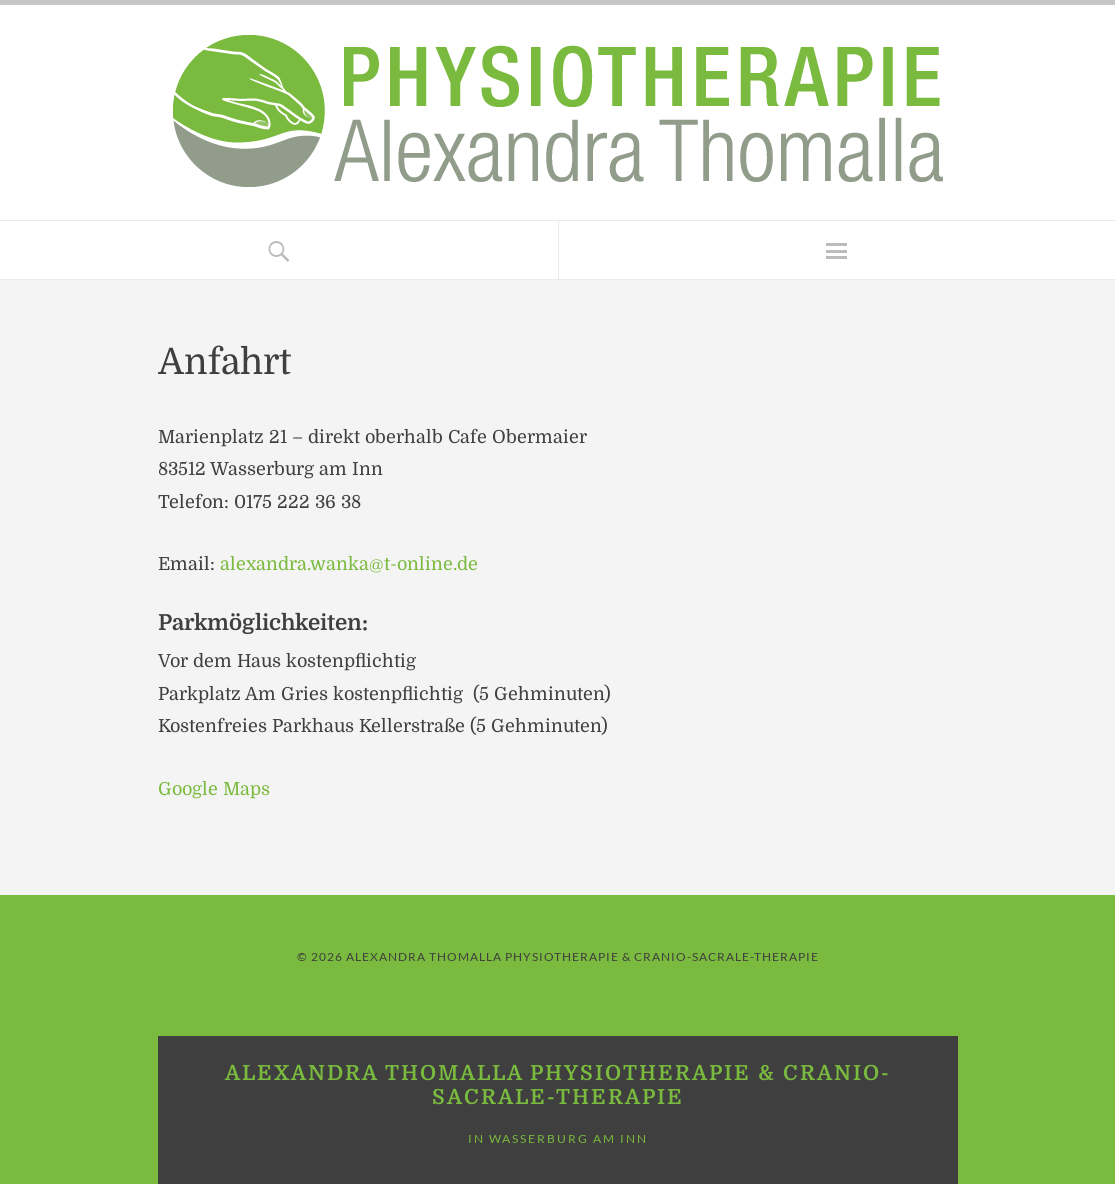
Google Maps (214, 789)
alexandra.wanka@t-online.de (349, 564)
